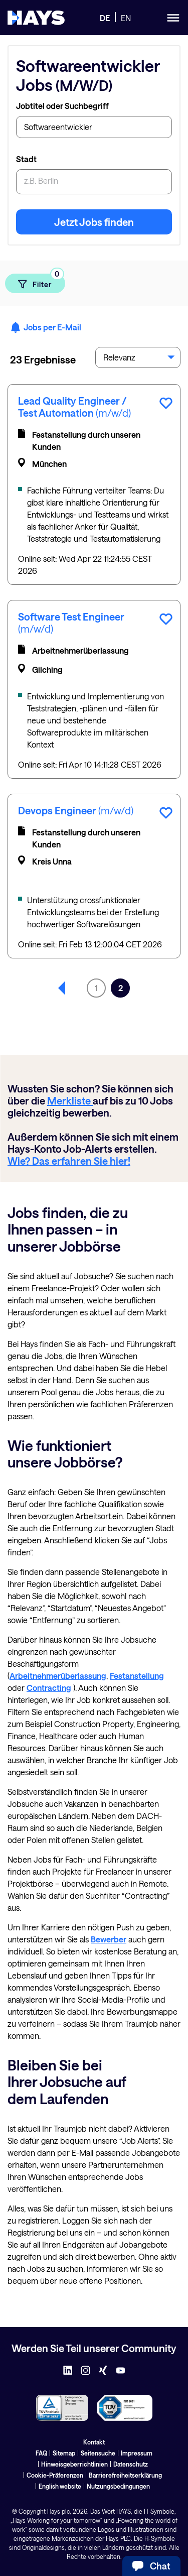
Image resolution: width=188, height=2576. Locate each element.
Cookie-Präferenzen (55, 2475)
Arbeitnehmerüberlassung (58, 1675)
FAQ (41, 2453)
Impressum (136, 2453)
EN (126, 18)
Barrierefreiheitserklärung (125, 2475)
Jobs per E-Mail (45, 327)
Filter (41, 281)
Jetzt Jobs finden (94, 222)
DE (105, 18)
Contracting (49, 1687)
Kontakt (94, 2441)
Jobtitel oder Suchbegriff (62, 105)
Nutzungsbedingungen (118, 2486)
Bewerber (108, 1939)
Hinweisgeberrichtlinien (74, 2464)
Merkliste (70, 1100)
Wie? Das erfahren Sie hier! (69, 1161)
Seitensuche (98, 2453)
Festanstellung (137, 1675)
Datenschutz (130, 2464)
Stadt (26, 159)
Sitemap (64, 2453)
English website (60, 2486)
